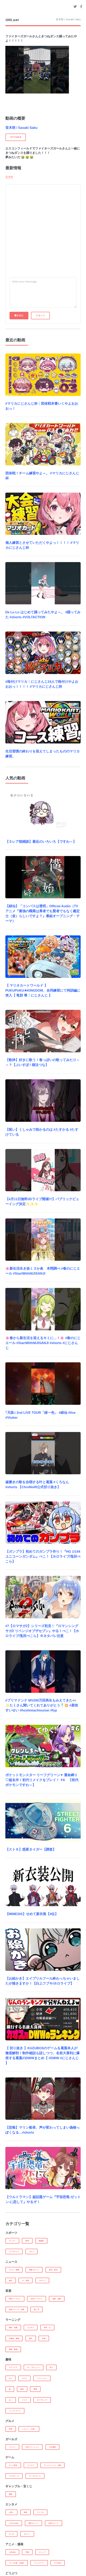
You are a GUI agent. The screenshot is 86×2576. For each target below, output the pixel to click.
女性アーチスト (37, 2299)
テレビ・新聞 (14, 2270)
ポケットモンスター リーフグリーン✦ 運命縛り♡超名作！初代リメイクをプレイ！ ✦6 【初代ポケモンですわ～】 (41, 1780)
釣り (51, 2367)
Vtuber (15, 137)
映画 (25, 2512)
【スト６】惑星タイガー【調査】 (30, 1849)
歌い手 (36, 2309)
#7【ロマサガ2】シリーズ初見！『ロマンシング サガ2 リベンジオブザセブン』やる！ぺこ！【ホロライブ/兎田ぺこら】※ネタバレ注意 (42, 1631)
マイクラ (30, 2465)
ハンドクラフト (15, 2411)
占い (10, 2400)
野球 (27, 2241)
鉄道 (22, 2389)
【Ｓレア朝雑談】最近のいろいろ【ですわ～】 (40, 842)
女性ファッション (32, 2447)
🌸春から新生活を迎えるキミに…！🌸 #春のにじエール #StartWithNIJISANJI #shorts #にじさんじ (43, 1343)
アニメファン (39, 2563)
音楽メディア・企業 (16, 2309)
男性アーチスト (15, 2299)
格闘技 (41, 2241)
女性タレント (53, 2523)
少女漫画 (52, 2447)
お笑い (11, 2512)
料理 (10, 2429)
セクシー (27, 2534)
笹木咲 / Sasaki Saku (21, 128)
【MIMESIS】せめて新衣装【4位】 (31, 1914)
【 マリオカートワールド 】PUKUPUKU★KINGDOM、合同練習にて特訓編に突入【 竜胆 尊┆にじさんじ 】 (42, 990)
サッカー (12, 2241)
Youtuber (14, 2523)
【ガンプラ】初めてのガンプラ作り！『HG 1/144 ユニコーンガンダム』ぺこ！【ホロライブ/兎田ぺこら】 (43, 1556)
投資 (43, 2338)
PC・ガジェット (33, 2367)
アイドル (40, 2512)
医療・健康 (13, 2349)
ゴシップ (42, 2552)
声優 (27, 2552)
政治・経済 (53, 2270)
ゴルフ (31, 2251)
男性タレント (33, 2523)
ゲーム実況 (13, 2465)
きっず (11, 2534)
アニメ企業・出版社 (16, 2563)
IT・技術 (25, 2280)
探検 (35, 2389)
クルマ (24, 2378)
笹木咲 (9, 177)
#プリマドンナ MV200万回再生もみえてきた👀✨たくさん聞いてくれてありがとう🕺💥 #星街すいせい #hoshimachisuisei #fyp (41, 1705)
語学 (30, 2338)
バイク (24, 2400)
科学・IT (47, 2328)
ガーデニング (42, 2400)
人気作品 (12, 2552)
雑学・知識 (13, 2328)
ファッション (42, 2378)
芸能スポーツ (34, 2270)
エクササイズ (14, 2251)
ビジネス (30, 2328)
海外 (10, 2280)
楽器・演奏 (56, 2299)
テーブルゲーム (35, 2476)
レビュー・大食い (29, 2429)
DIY (10, 2378)
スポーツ (42, 2280)
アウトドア (13, 2367)
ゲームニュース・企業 (52, 2465)
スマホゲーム (14, 2476)
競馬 (10, 2494)
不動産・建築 (14, 2338)
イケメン (12, 2447)
